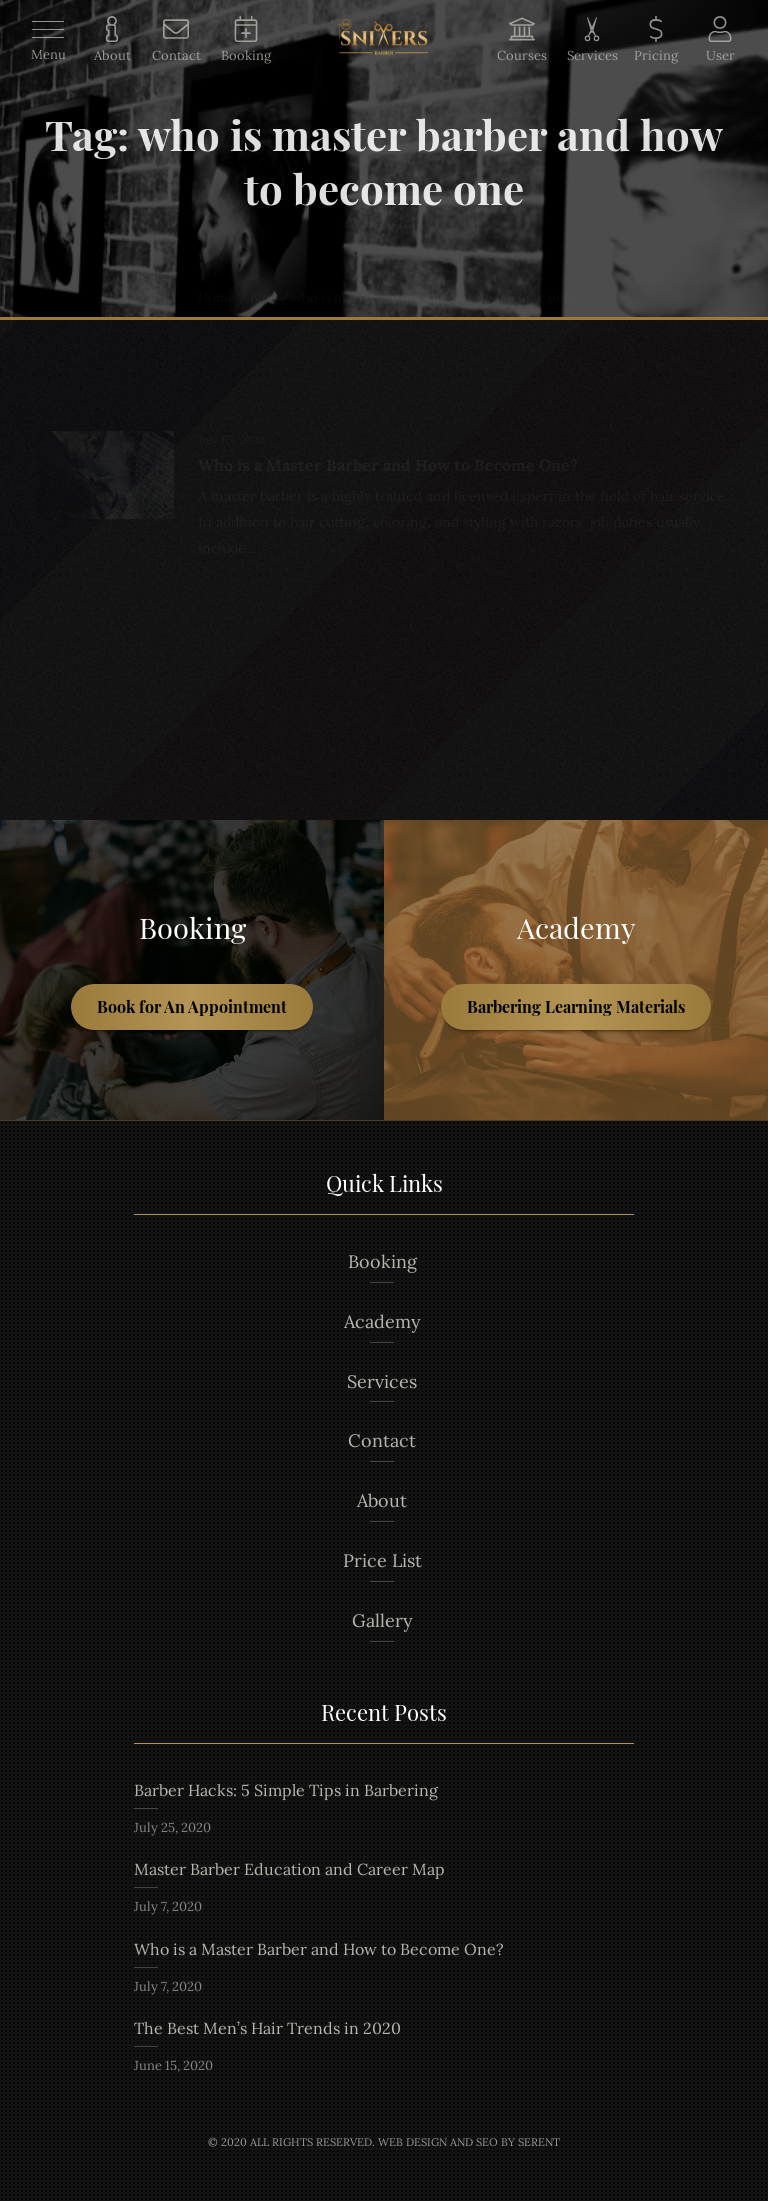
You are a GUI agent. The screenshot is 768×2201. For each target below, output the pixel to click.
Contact (382, 1440)
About (382, 1500)
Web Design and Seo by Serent (469, 2142)
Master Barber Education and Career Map (289, 1869)
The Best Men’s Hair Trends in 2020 (267, 2028)
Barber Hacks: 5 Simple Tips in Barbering (286, 1790)
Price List (382, 1560)
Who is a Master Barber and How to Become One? (319, 1949)
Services (382, 1381)
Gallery (382, 1620)
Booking (382, 1261)
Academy (382, 1321)
